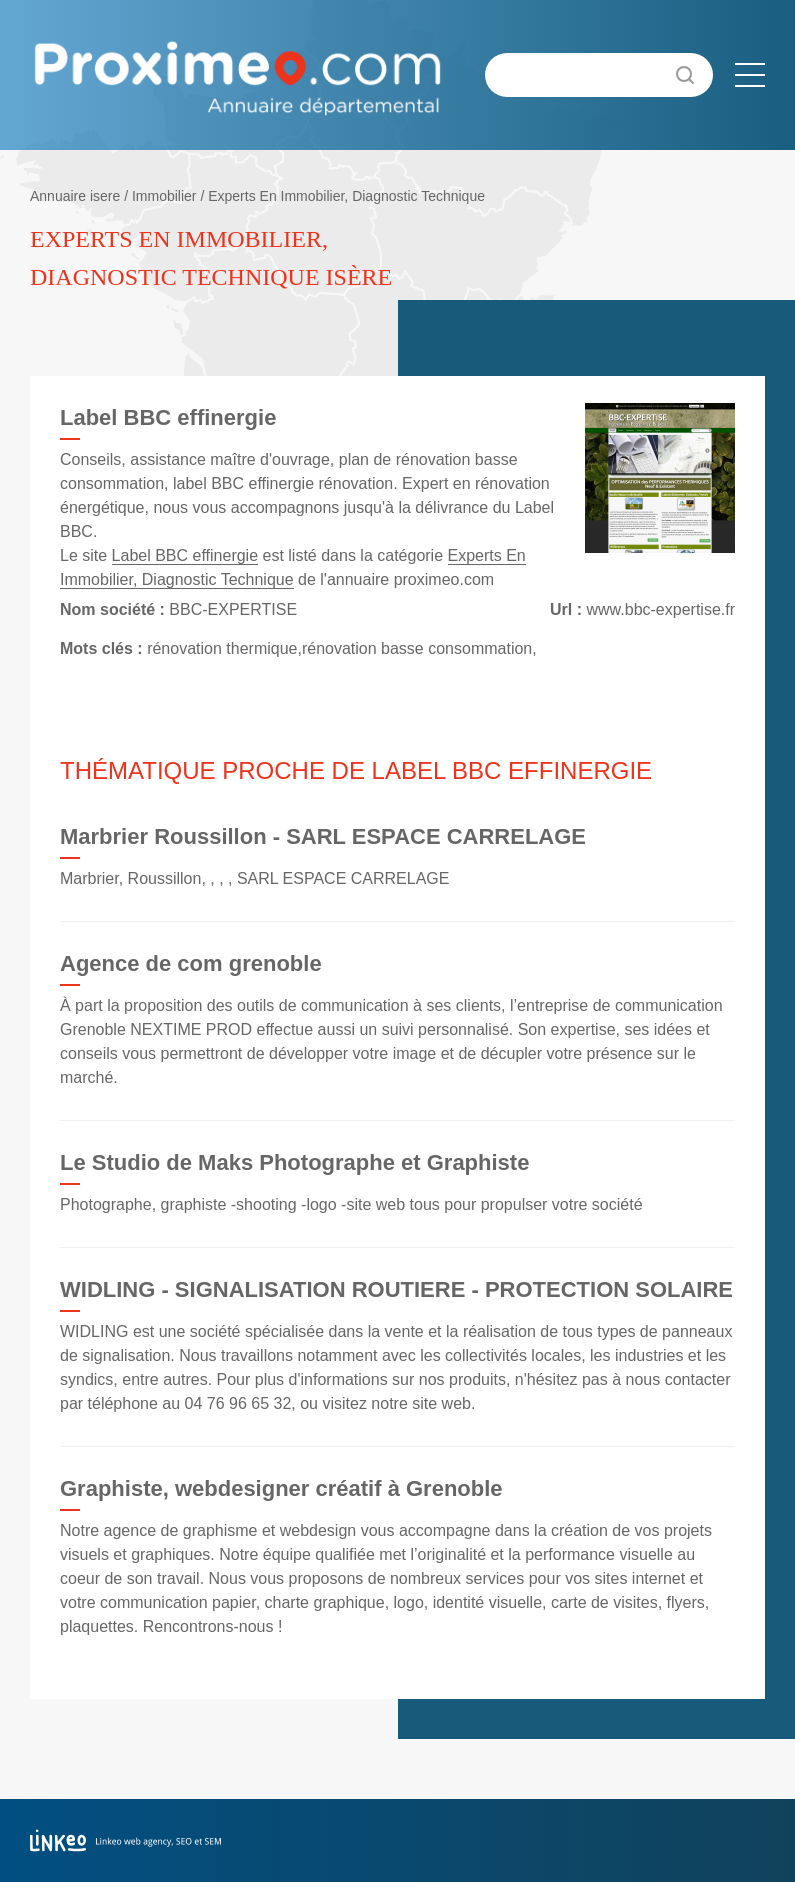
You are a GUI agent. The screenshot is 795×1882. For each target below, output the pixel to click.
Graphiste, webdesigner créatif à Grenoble (281, 1488)
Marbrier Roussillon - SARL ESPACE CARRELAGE (323, 836)
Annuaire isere (75, 196)
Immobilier (164, 196)
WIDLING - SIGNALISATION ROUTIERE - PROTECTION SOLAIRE (396, 1289)
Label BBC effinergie (185, 555)
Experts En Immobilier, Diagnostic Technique (346, 196)
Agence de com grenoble (191, 963)
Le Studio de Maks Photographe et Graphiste (294, 1162)
